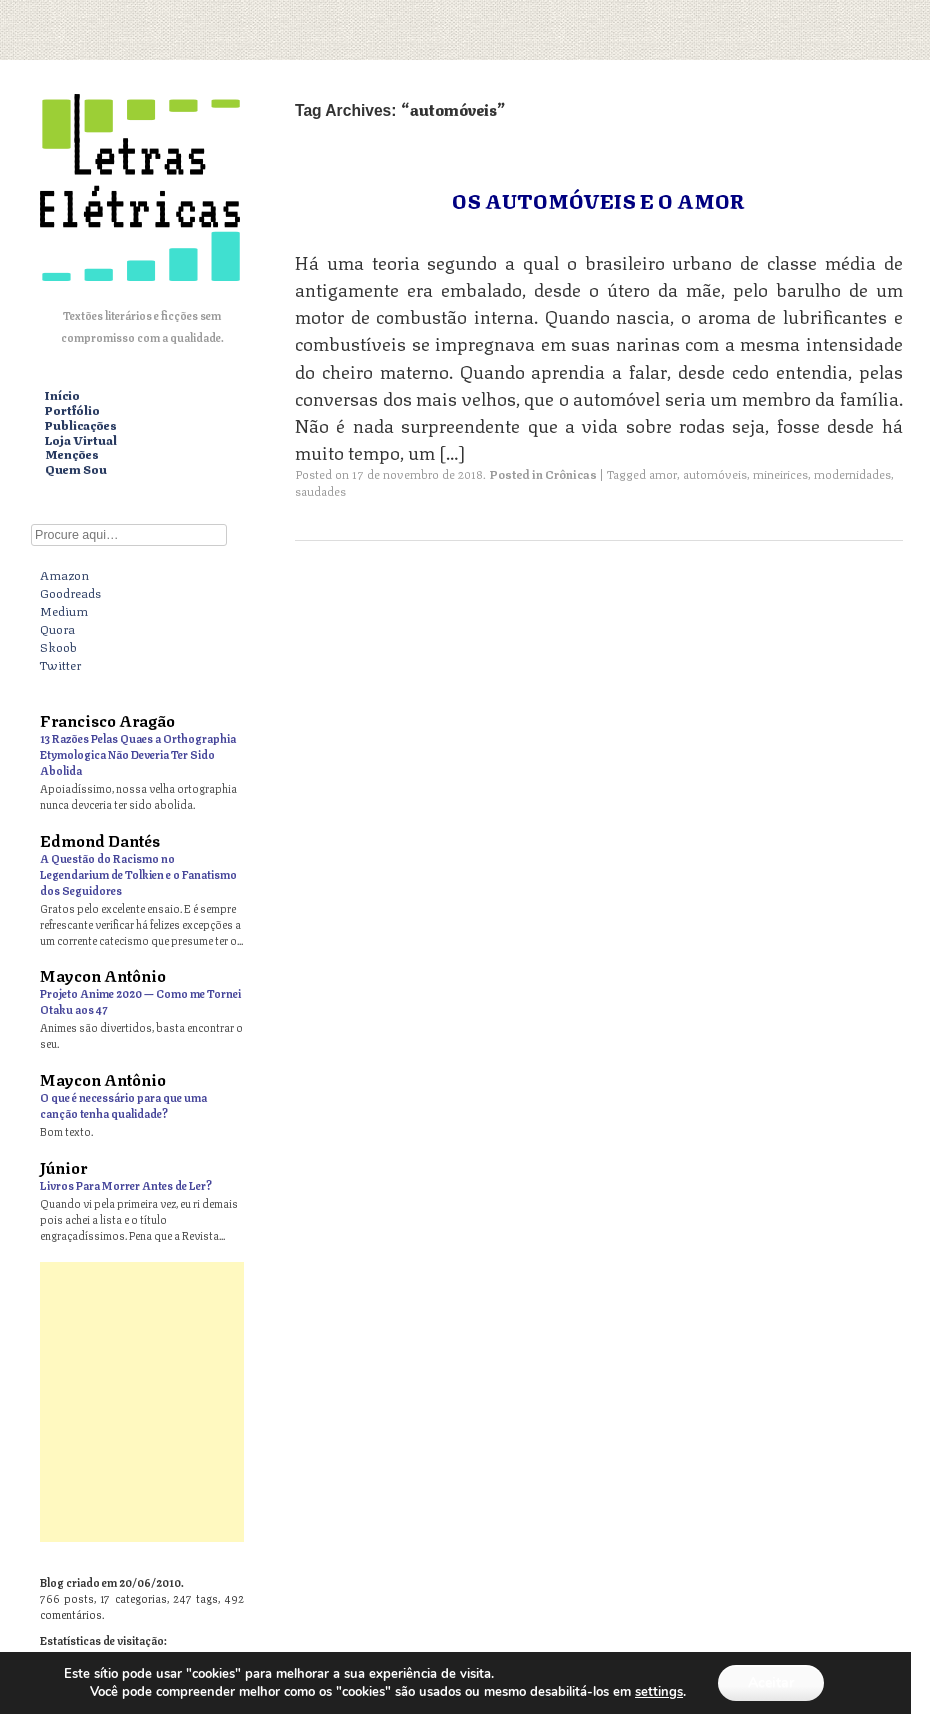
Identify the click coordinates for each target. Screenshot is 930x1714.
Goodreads (70, 592)
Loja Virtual (81, 440)
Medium (64, 610)
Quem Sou (76, 469)
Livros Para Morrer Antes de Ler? (126, 1184)
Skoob (58, 646)
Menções (72, 454)
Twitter (60, 664)
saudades (320, 490)
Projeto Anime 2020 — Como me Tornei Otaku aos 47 (140, 1000)
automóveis (715, 473)
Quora (57, 628)
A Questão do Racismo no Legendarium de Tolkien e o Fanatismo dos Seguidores (138, 873)
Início (62, 395)
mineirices (780, 473)
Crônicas (571, 473)
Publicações (81, 425)
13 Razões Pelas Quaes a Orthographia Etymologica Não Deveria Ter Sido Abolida (138, 753)
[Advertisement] (465, 1402)
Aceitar (771, 1682)
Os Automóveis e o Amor (598, 199)
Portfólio (72, 410)
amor (663, 473)
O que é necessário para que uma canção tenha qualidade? (123, 1104)
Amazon (64, 574)
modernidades (852, 473)
